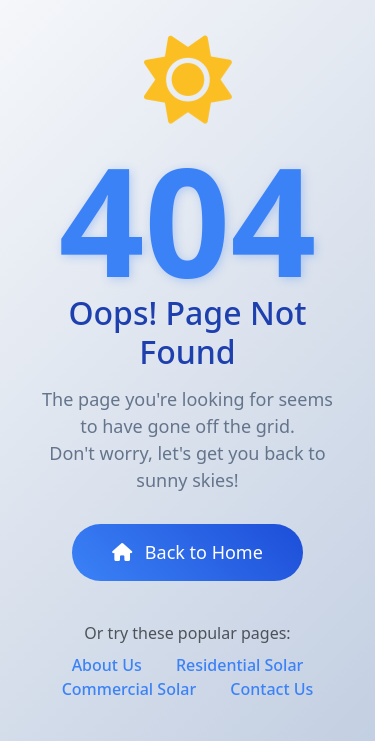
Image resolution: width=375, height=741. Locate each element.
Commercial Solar (129, 689)
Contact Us (271, 689)
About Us (107, 665)
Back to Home (187, 552)
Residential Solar (239, 665)
